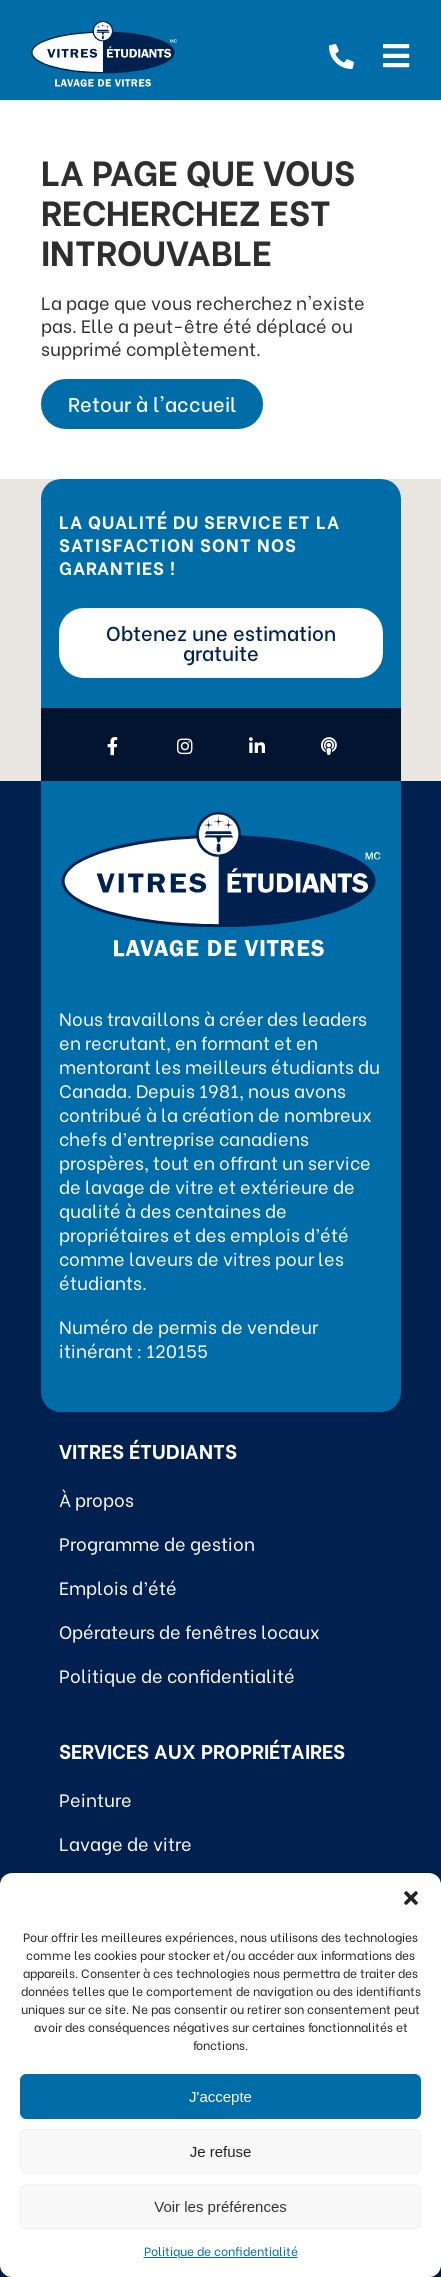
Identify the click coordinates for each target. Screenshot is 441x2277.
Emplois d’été (118, 1586)
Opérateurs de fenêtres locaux (189, 1630)
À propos (96, 1498)
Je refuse (221, 2151)
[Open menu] (396, 53)
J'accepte (220, 2096)
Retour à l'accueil (152, 402)
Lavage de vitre (125, 1842)
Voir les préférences (220, 2206)
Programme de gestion (157, 1542)
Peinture (95, 1798)
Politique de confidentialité (221, 2250)
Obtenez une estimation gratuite (221, 641)
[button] (411, 1898)
